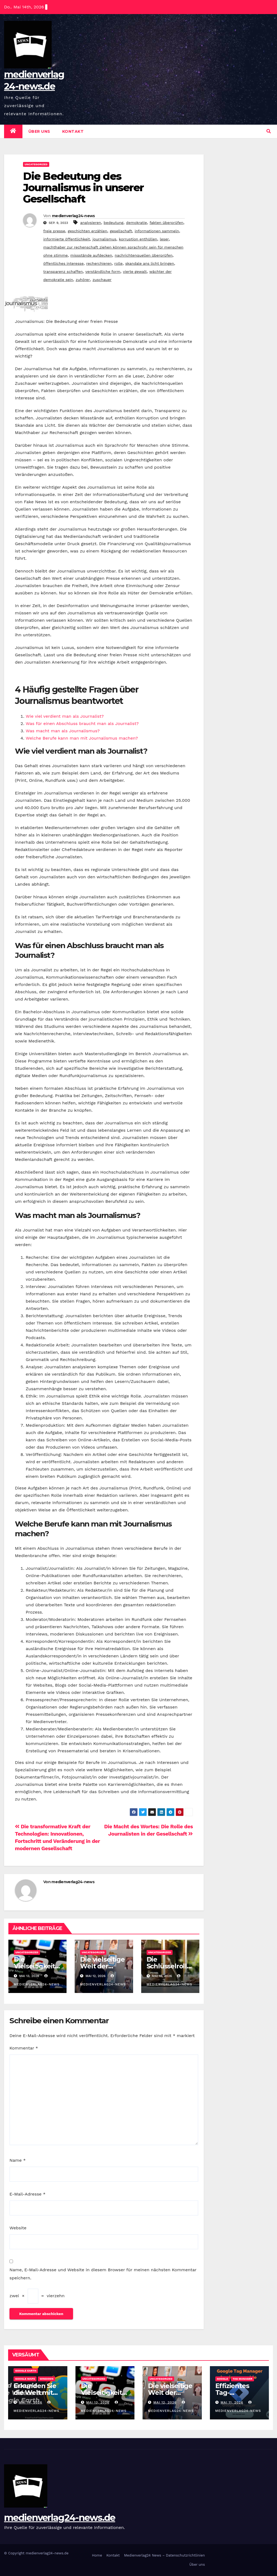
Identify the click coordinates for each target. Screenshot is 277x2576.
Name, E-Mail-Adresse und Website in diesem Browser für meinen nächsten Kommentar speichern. (102, 2273)
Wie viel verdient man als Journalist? (65, 716)
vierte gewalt (135, 271)
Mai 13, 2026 (97, 2402)
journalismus (104, 239)
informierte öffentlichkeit (66, 239)
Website (18, 2227)
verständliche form (102, 271)
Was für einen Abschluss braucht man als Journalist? (82, 723)
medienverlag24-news (73, 215)
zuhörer (83, 279)
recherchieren (99, 263)
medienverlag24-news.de (59, 2517)
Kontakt (73, 131)
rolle (118, 263)
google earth (25, 2370)
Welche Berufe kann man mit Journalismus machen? (82, 738)
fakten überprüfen (166, 222)
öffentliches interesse (63, 263)
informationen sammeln (157, 231)
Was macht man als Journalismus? (63, 730)
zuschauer (102, 279)
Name (17, 2160)
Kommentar (23, 2048)
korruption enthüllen (138, 239)
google (222, 2378)
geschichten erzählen (87, 231)
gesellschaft (121, 231)
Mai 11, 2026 (231, 2402)
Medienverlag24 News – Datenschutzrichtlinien (164, 2555)
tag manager (242, 2378)
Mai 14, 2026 (30, 2402)
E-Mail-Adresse (27, 2194)
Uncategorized (36, 164)
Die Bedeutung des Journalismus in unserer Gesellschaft (83, 187)
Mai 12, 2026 (165, 2402)
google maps (25, 2378)
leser (164, 239)
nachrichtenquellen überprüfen (144, 255)
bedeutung (113, 222)
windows (46, 2378)
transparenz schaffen (63, 271)
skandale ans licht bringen (149, 263)
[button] (268, 131)
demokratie (136, 222)
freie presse (54, 231)
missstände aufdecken (91, 255)
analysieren (90, 222)
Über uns (39, 131)
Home (97, 2555)
